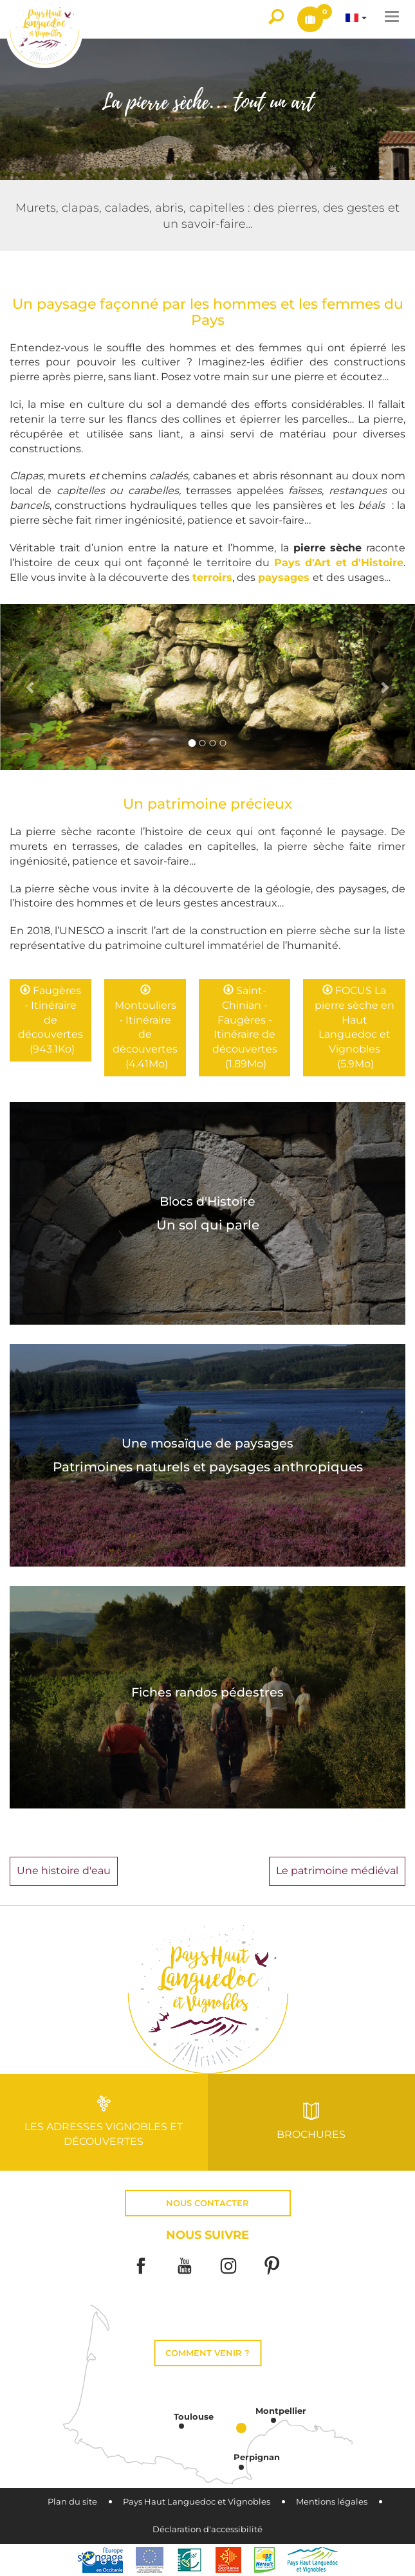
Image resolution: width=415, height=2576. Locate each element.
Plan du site (72, 2502)
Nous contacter (207, 2203)
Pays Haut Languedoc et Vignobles (196, 2502)
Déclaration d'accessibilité (207, 2529)
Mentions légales (331, 2502)
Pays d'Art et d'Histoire (339, 563)
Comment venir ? (207, 2353)
